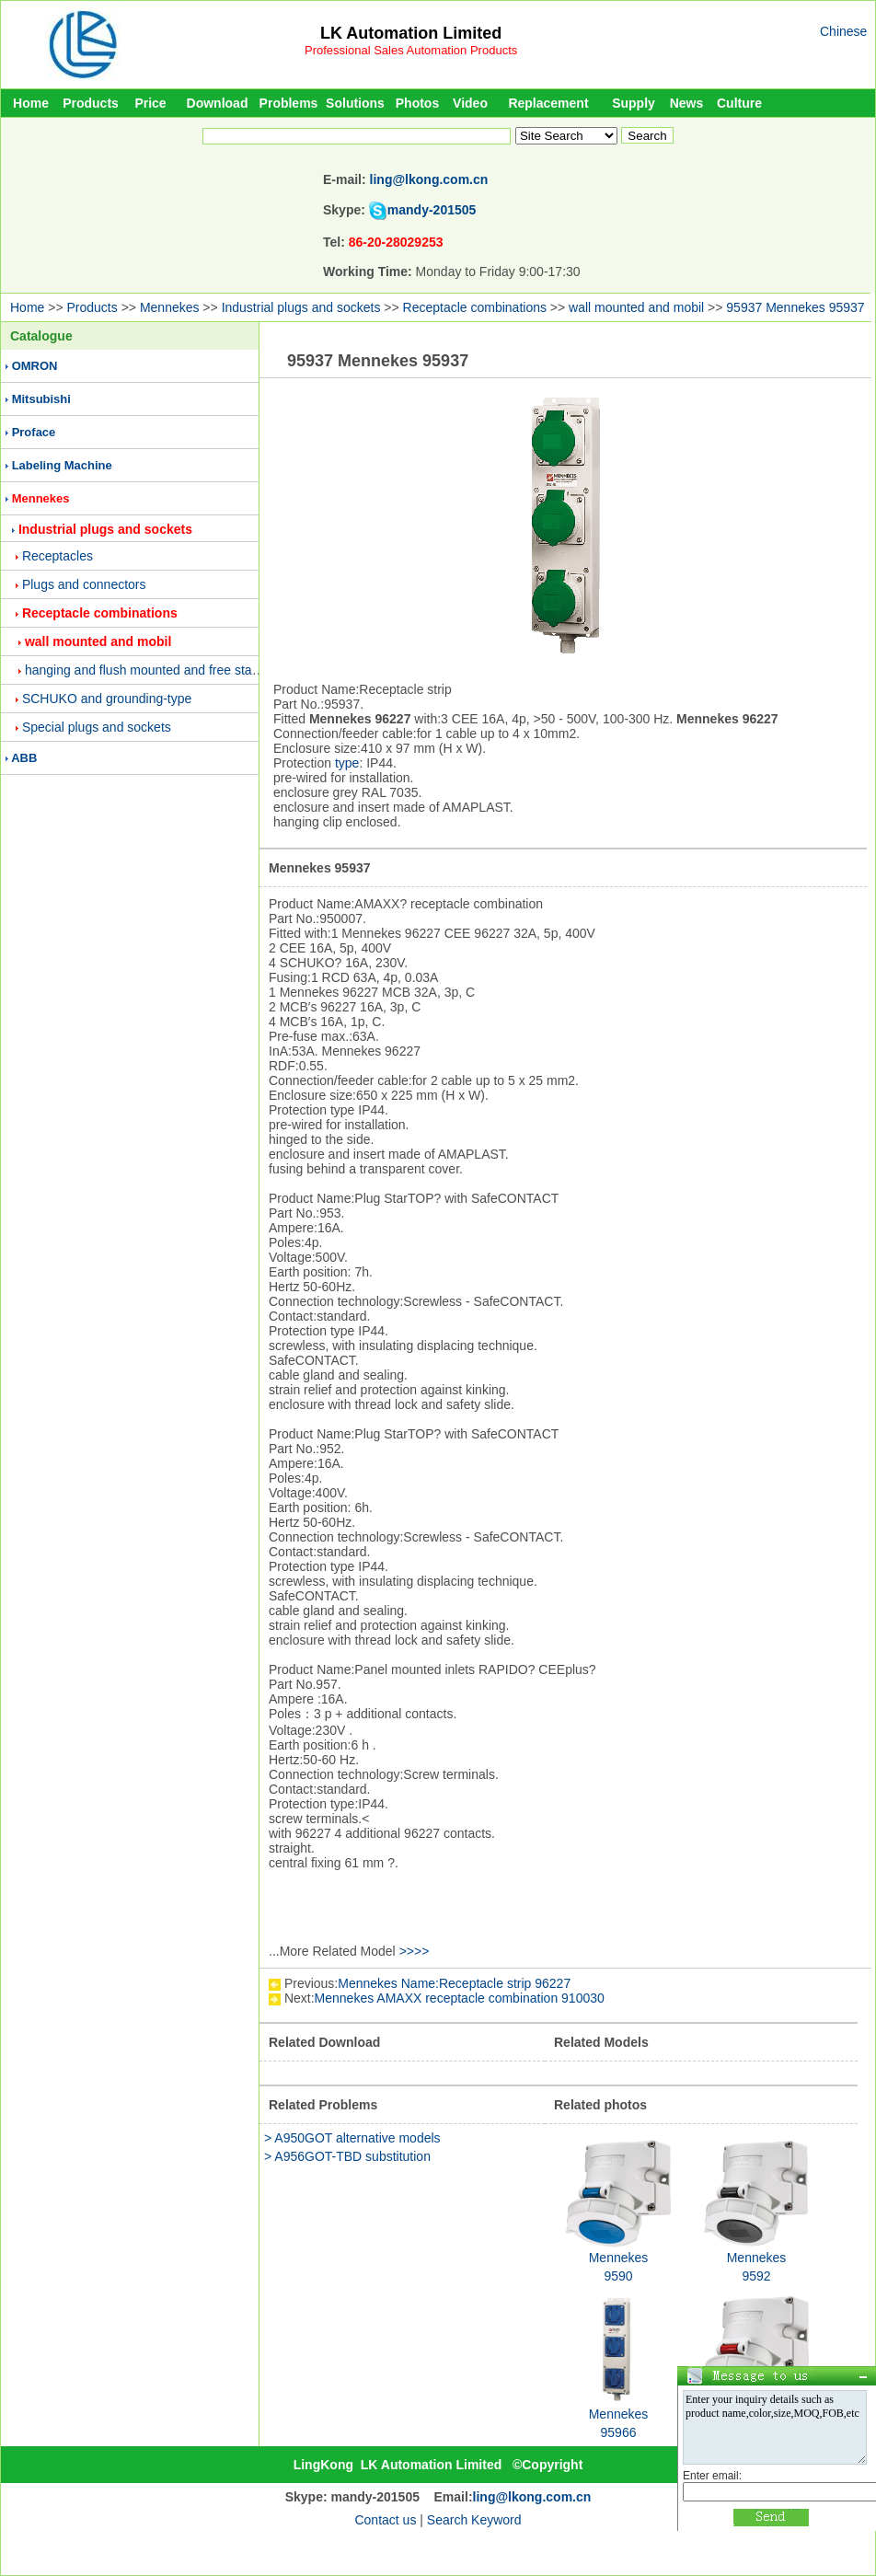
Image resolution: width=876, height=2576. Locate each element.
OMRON (35, 366)
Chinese (843, 31)
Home (31, 103)
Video (470, 103)
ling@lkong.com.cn (429, 179)
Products (91, 103)
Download (217, 103)
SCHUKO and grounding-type (106, 698)
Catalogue (41, 336)
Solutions (355, 103)
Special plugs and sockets (96, 727)
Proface (34, 432)
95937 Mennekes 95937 (795, 307)
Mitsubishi (41, 399)
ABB (24, 758)
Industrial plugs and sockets (301, 307)
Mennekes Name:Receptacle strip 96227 (454, 1983)
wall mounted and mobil (636, 307)
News (687, 103)
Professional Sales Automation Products (411, 50)
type (347, 763)
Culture (739, 103)
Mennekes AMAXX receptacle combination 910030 (460, 1998)
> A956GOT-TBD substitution (347, 2156)
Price (150, 103)
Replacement (548, 103)
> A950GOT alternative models (352, 2138)
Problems (288, 103)
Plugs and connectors (84, 584)
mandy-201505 (432, 209)
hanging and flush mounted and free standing (154, 670)
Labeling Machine (62, 465)
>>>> (414, 1951)
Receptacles (57, 556)
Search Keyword (474, 2519)
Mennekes (170, 307)
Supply (633, 103)
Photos (417, 103)
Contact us (385, 2519)
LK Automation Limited (410, 33)
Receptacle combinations (475, 307)
